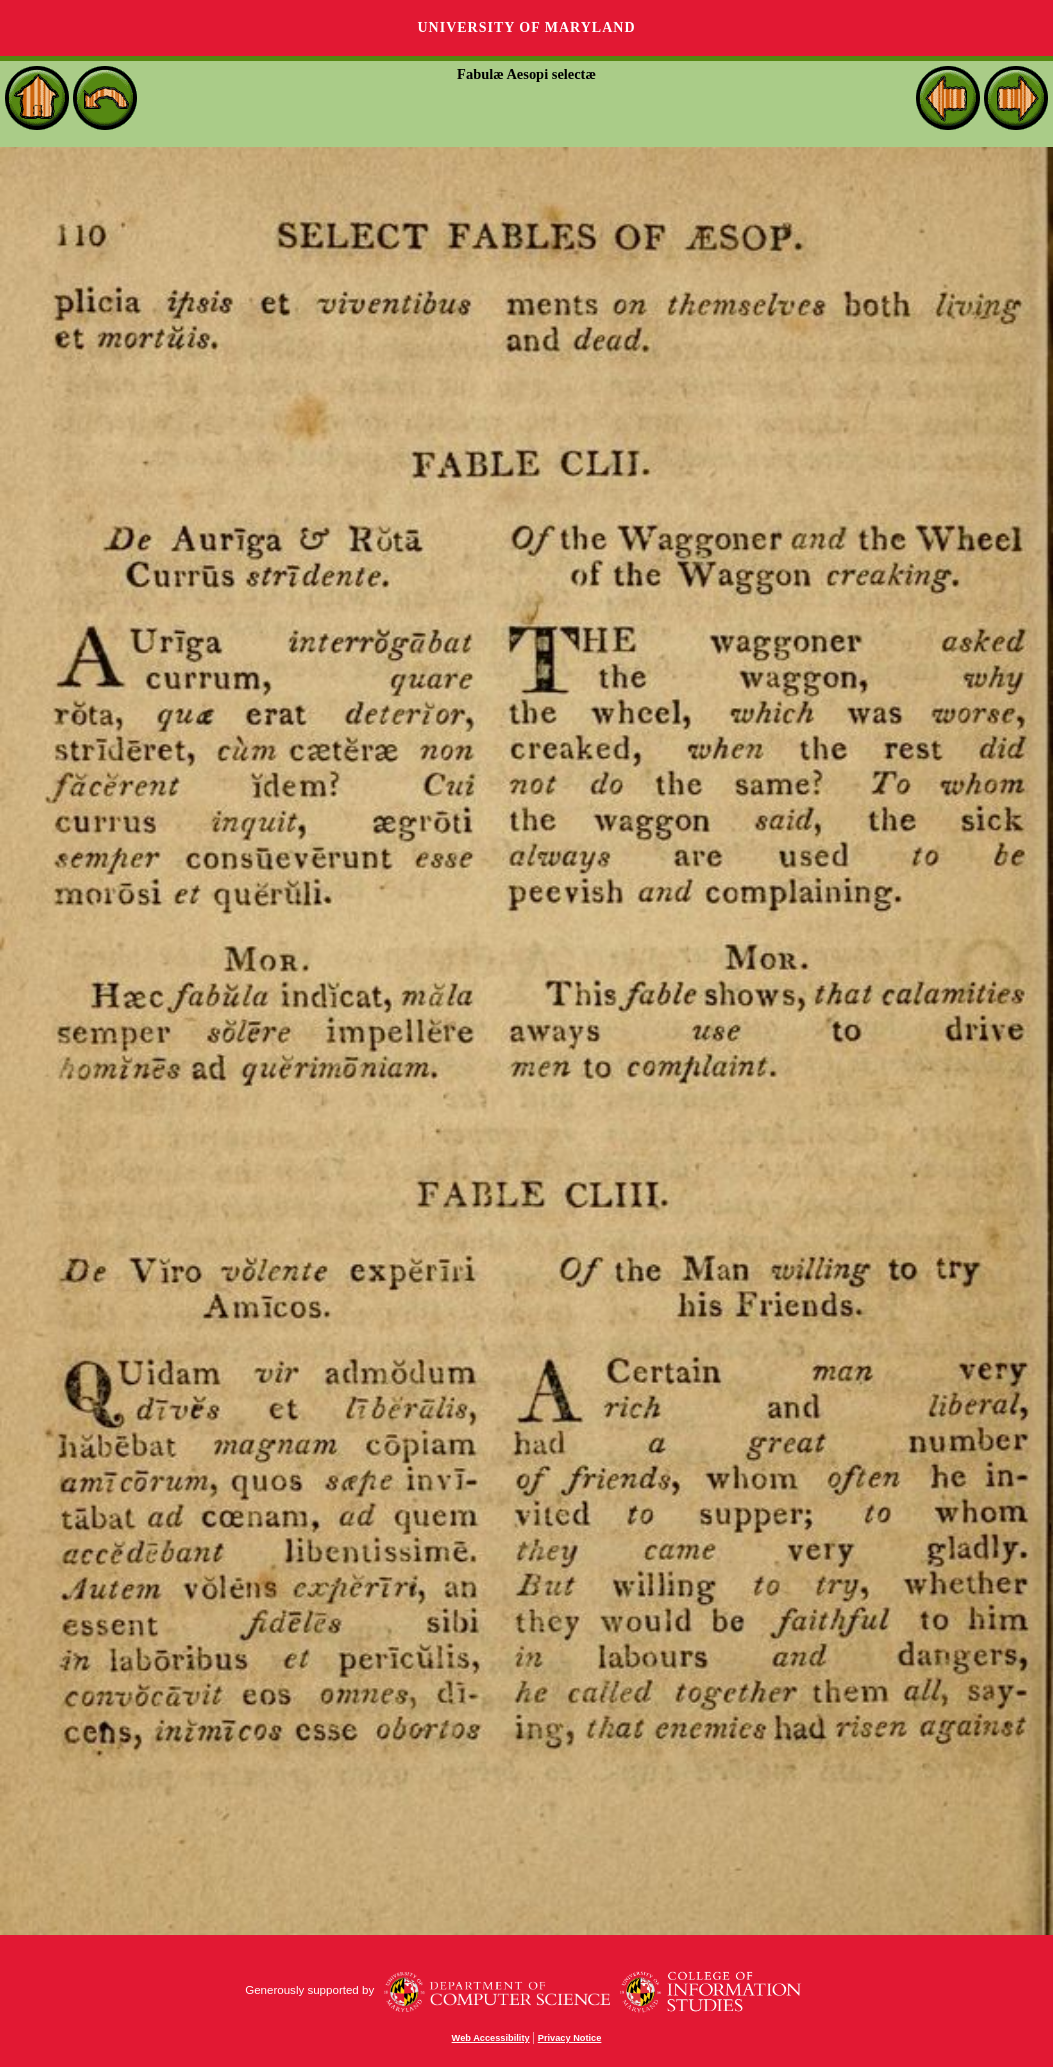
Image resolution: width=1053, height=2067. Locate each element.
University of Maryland (526, 27)
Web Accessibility (491, 2038)
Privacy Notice (570, 2038)
